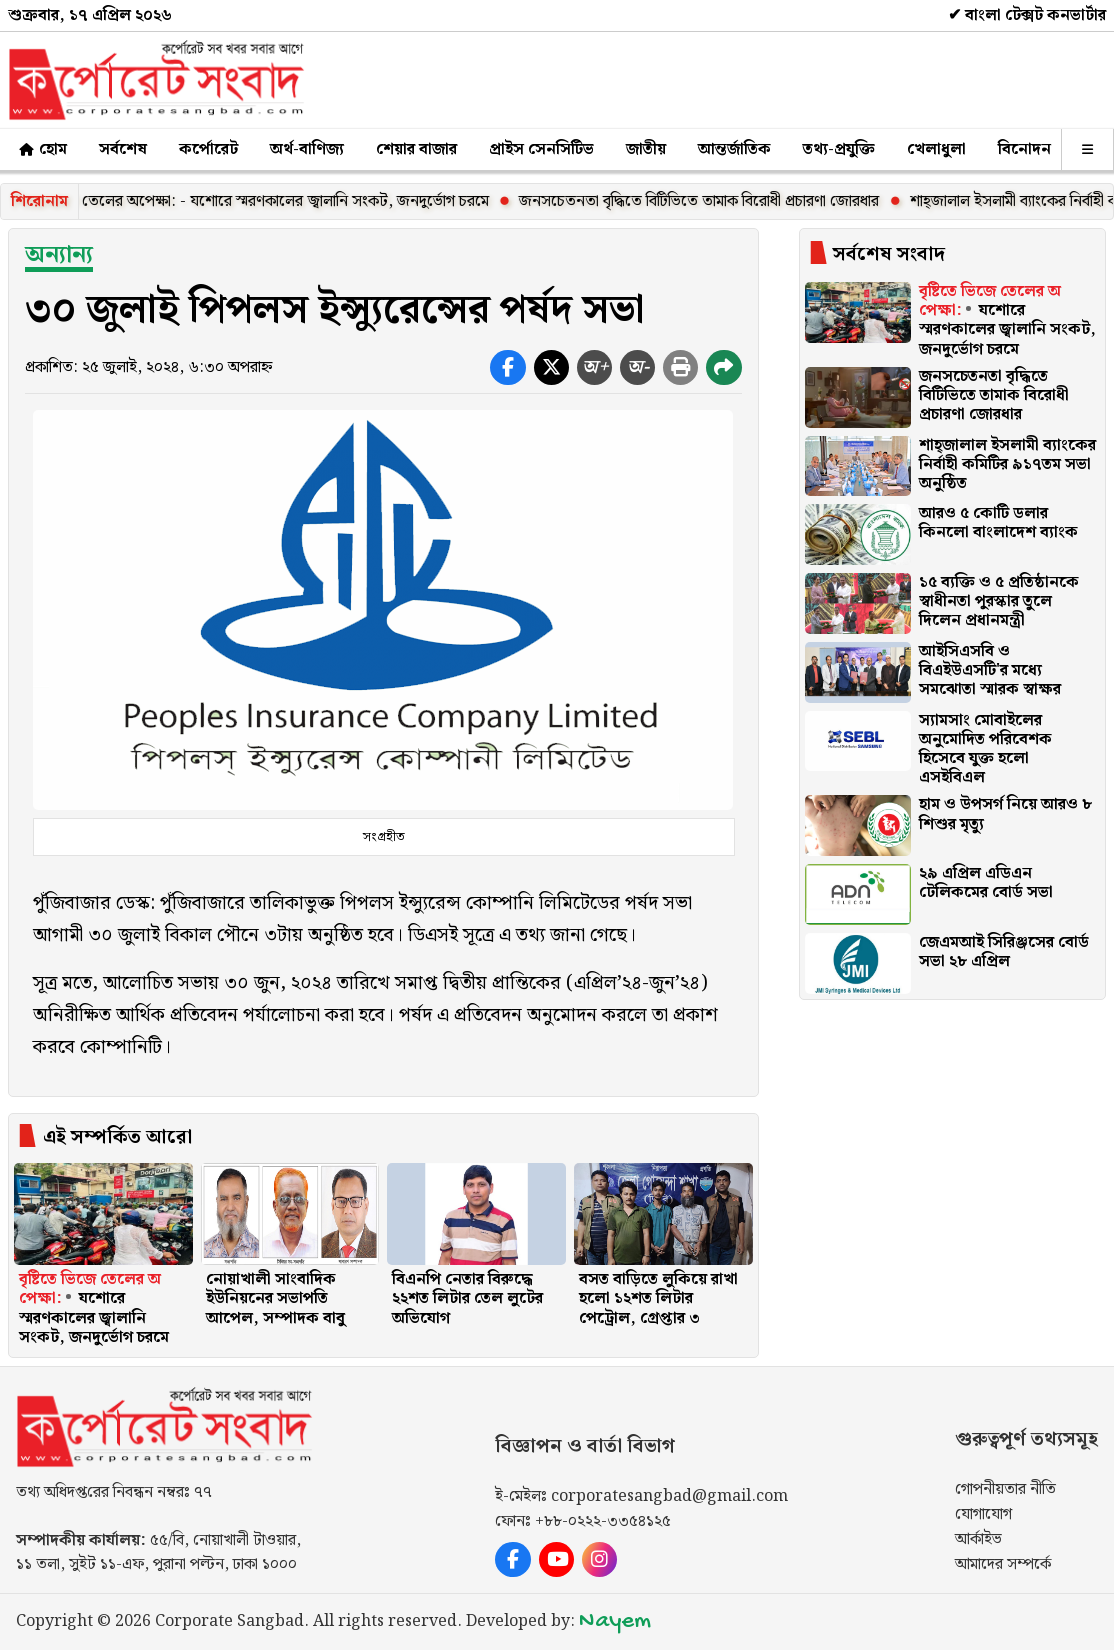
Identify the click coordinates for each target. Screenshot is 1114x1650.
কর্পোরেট (208, 149)
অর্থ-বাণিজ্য (307, 149)
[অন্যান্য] (1087, 149)
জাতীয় (646, 149)
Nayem (615, 1621)
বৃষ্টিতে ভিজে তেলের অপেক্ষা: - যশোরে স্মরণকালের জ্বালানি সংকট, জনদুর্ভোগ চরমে (266, 201)
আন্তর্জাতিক (734, 149)
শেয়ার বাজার (416, 149)
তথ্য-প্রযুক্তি (839, 149)
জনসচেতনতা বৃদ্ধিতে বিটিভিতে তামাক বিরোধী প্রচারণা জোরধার (719, 201)
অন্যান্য (59, 255)
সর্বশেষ (123, 149)
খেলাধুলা (936, 149)
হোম (41, 149)
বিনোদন (1024, 149)
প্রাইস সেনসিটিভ (541, 149)
